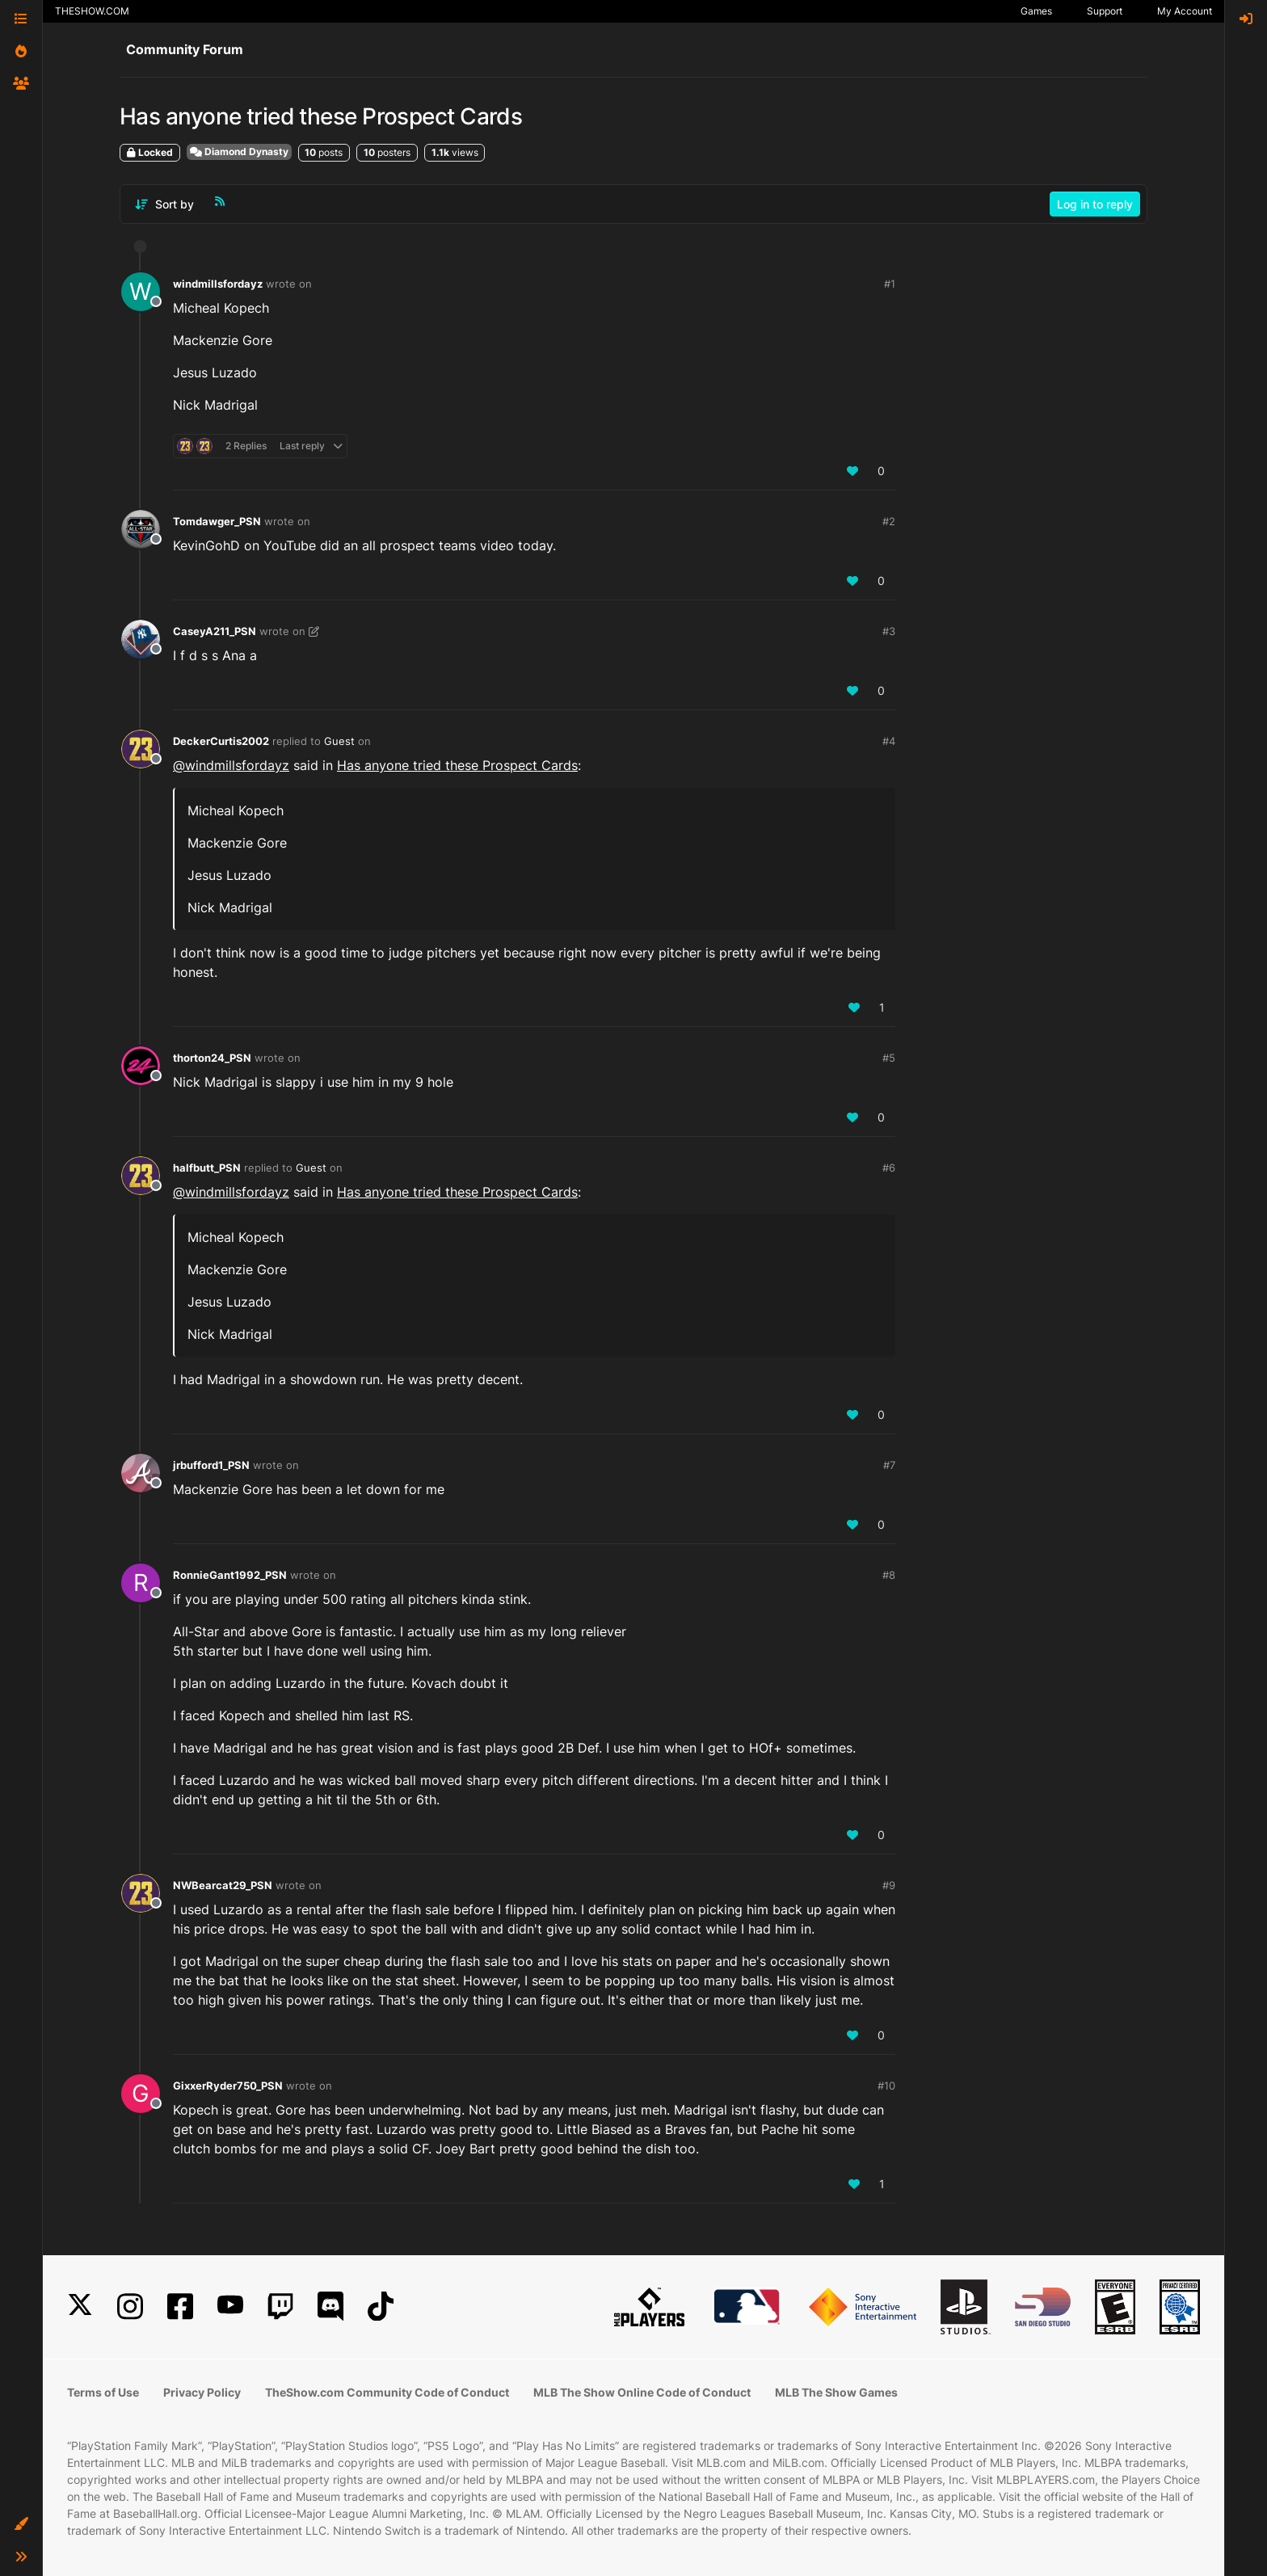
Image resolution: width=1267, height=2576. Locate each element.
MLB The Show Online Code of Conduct (642, 2392)
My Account (1184, 11)
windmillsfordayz (218, 283)
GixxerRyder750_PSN (228, 2085)
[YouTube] (230, 2306)
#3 (888, 631)
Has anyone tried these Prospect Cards (457, 765)
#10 (886, 2085)
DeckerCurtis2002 (221, 740)
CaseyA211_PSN (214, 631)
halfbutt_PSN (207, 1167)
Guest (339, 740)
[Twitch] (280, 2306)
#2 (888, 521)
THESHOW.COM (92, 11)
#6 (888, 1167)
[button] (21, 2524)
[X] (80, 2306)
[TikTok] (381, 2306)
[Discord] (330, 2306)
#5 (888, 1057)
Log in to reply (1095, 204)
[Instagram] (130, 2306)
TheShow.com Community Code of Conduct (387, 2392)
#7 (889, 1464)
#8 (888, 1574)
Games (1036, 11)
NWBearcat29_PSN (222, 1885)
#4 (888, 740)
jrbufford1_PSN (211, 1464)
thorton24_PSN (212, 1057)
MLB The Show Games (836, 2392)
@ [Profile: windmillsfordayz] (231, 765)
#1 (889, 283)
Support (1104, 11)
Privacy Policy (202, 2392)
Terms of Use (103, 2392)
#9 (888, 1885)
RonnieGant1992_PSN (230, 1574)
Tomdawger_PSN (217, 521)
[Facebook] (180, 2306)
